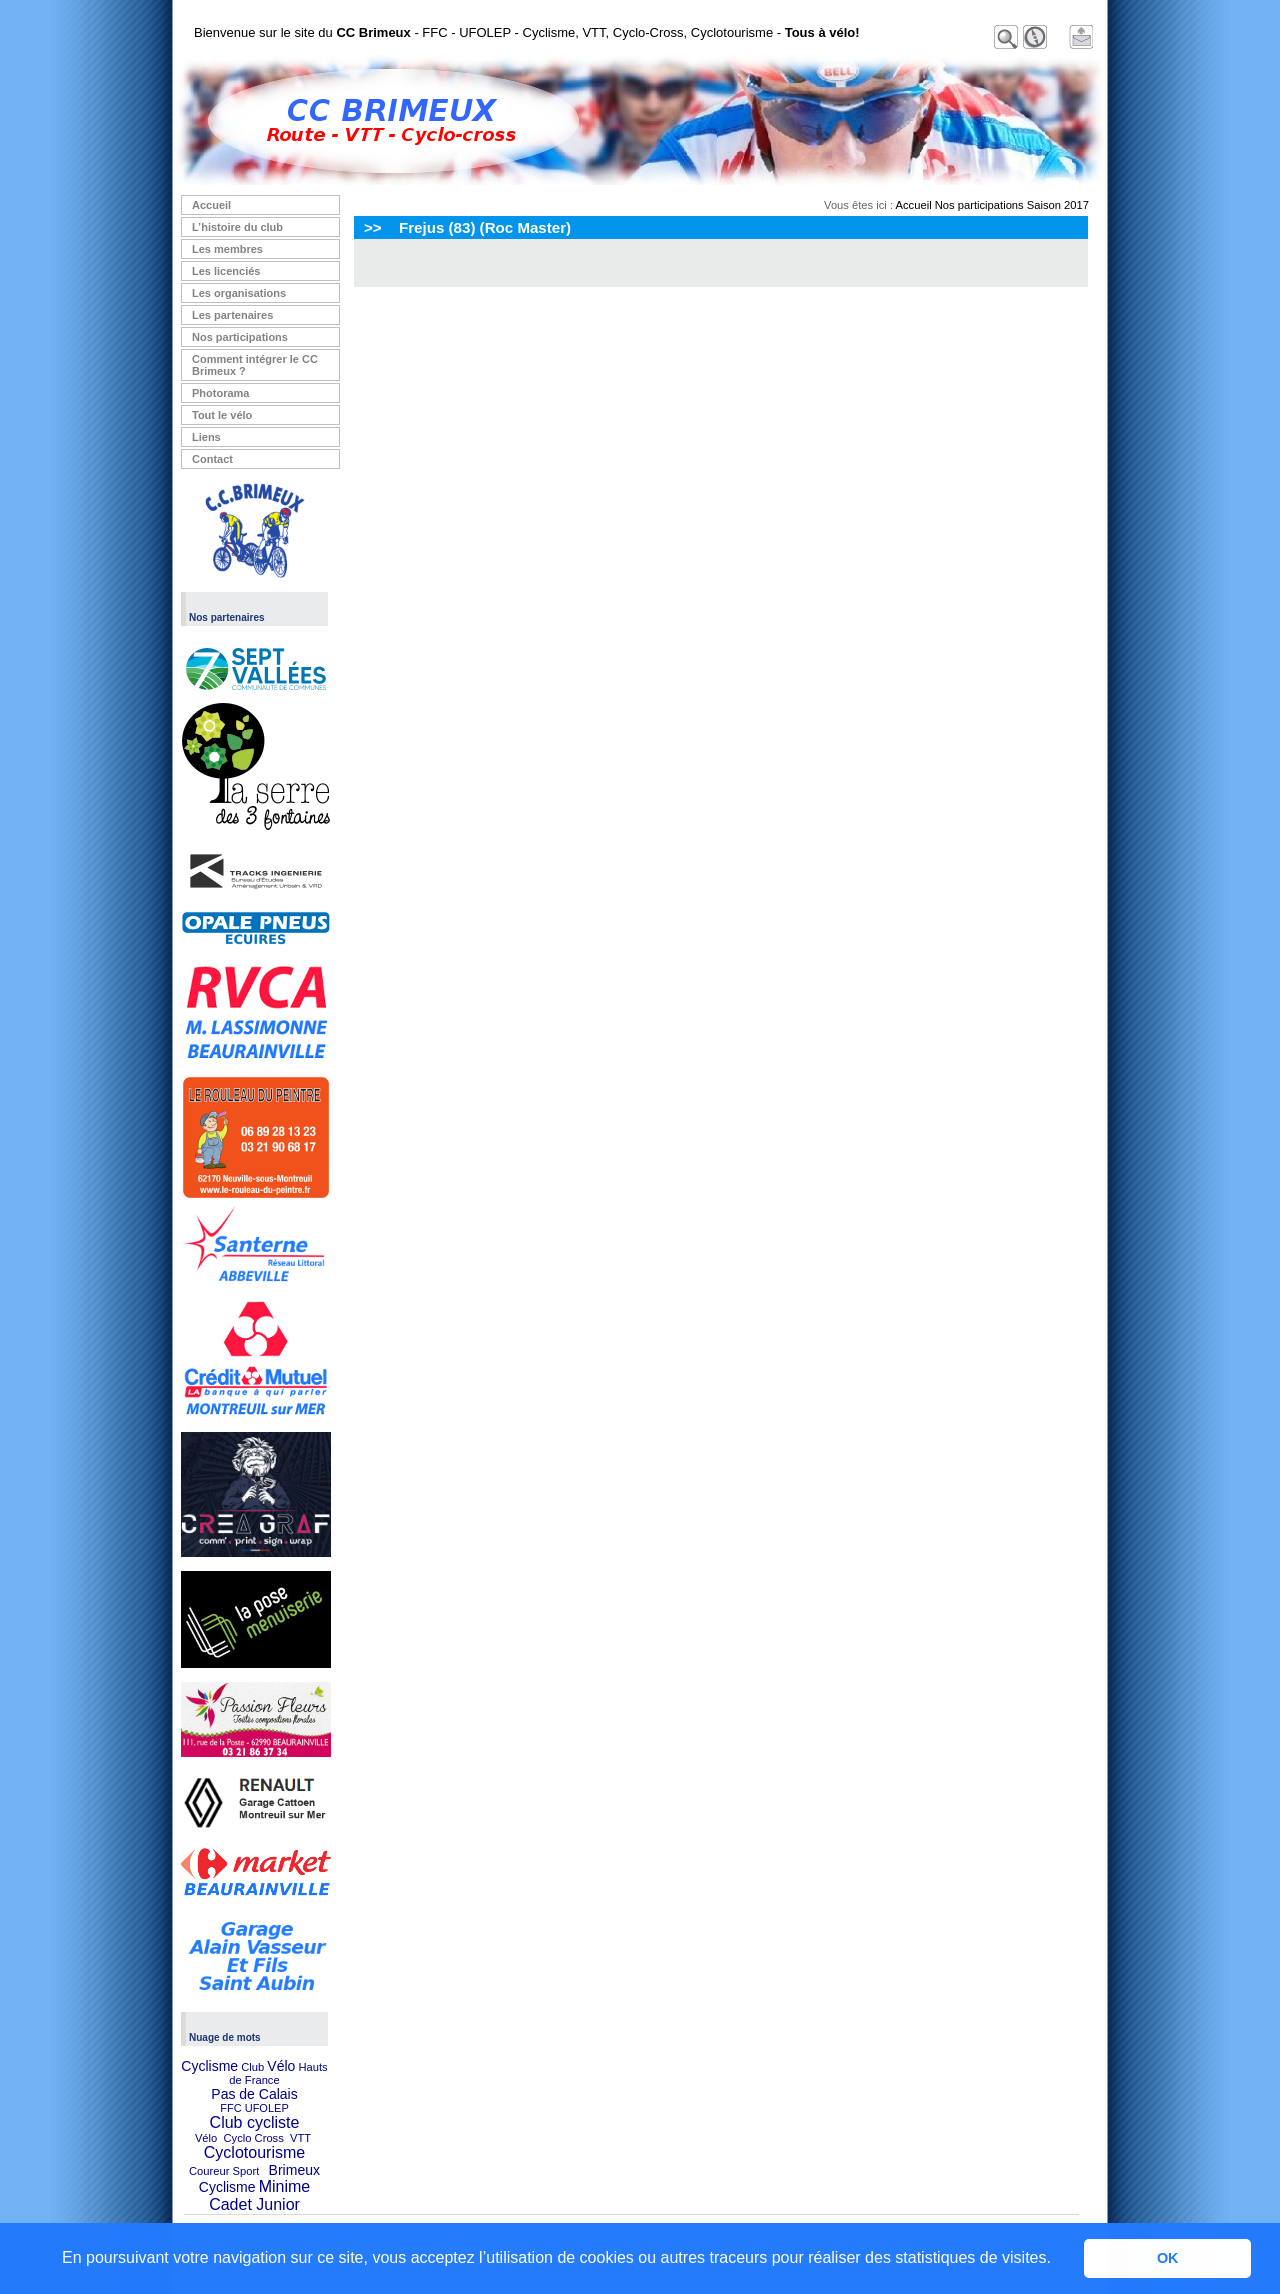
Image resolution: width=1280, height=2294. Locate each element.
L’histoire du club (237, 227)
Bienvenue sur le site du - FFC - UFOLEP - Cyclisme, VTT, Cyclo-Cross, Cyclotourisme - (527, 32)
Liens (206, 437)
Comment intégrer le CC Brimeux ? (255, 365)
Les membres (227, 249)
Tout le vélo (222, 415)
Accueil (211, 205)
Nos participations (240, 337)
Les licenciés (226, 271)
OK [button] (1168, 2258)
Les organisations (239, 293)
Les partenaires (232, 315)
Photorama (220, 393)
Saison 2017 (1058, 205)
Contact (212, 459)
